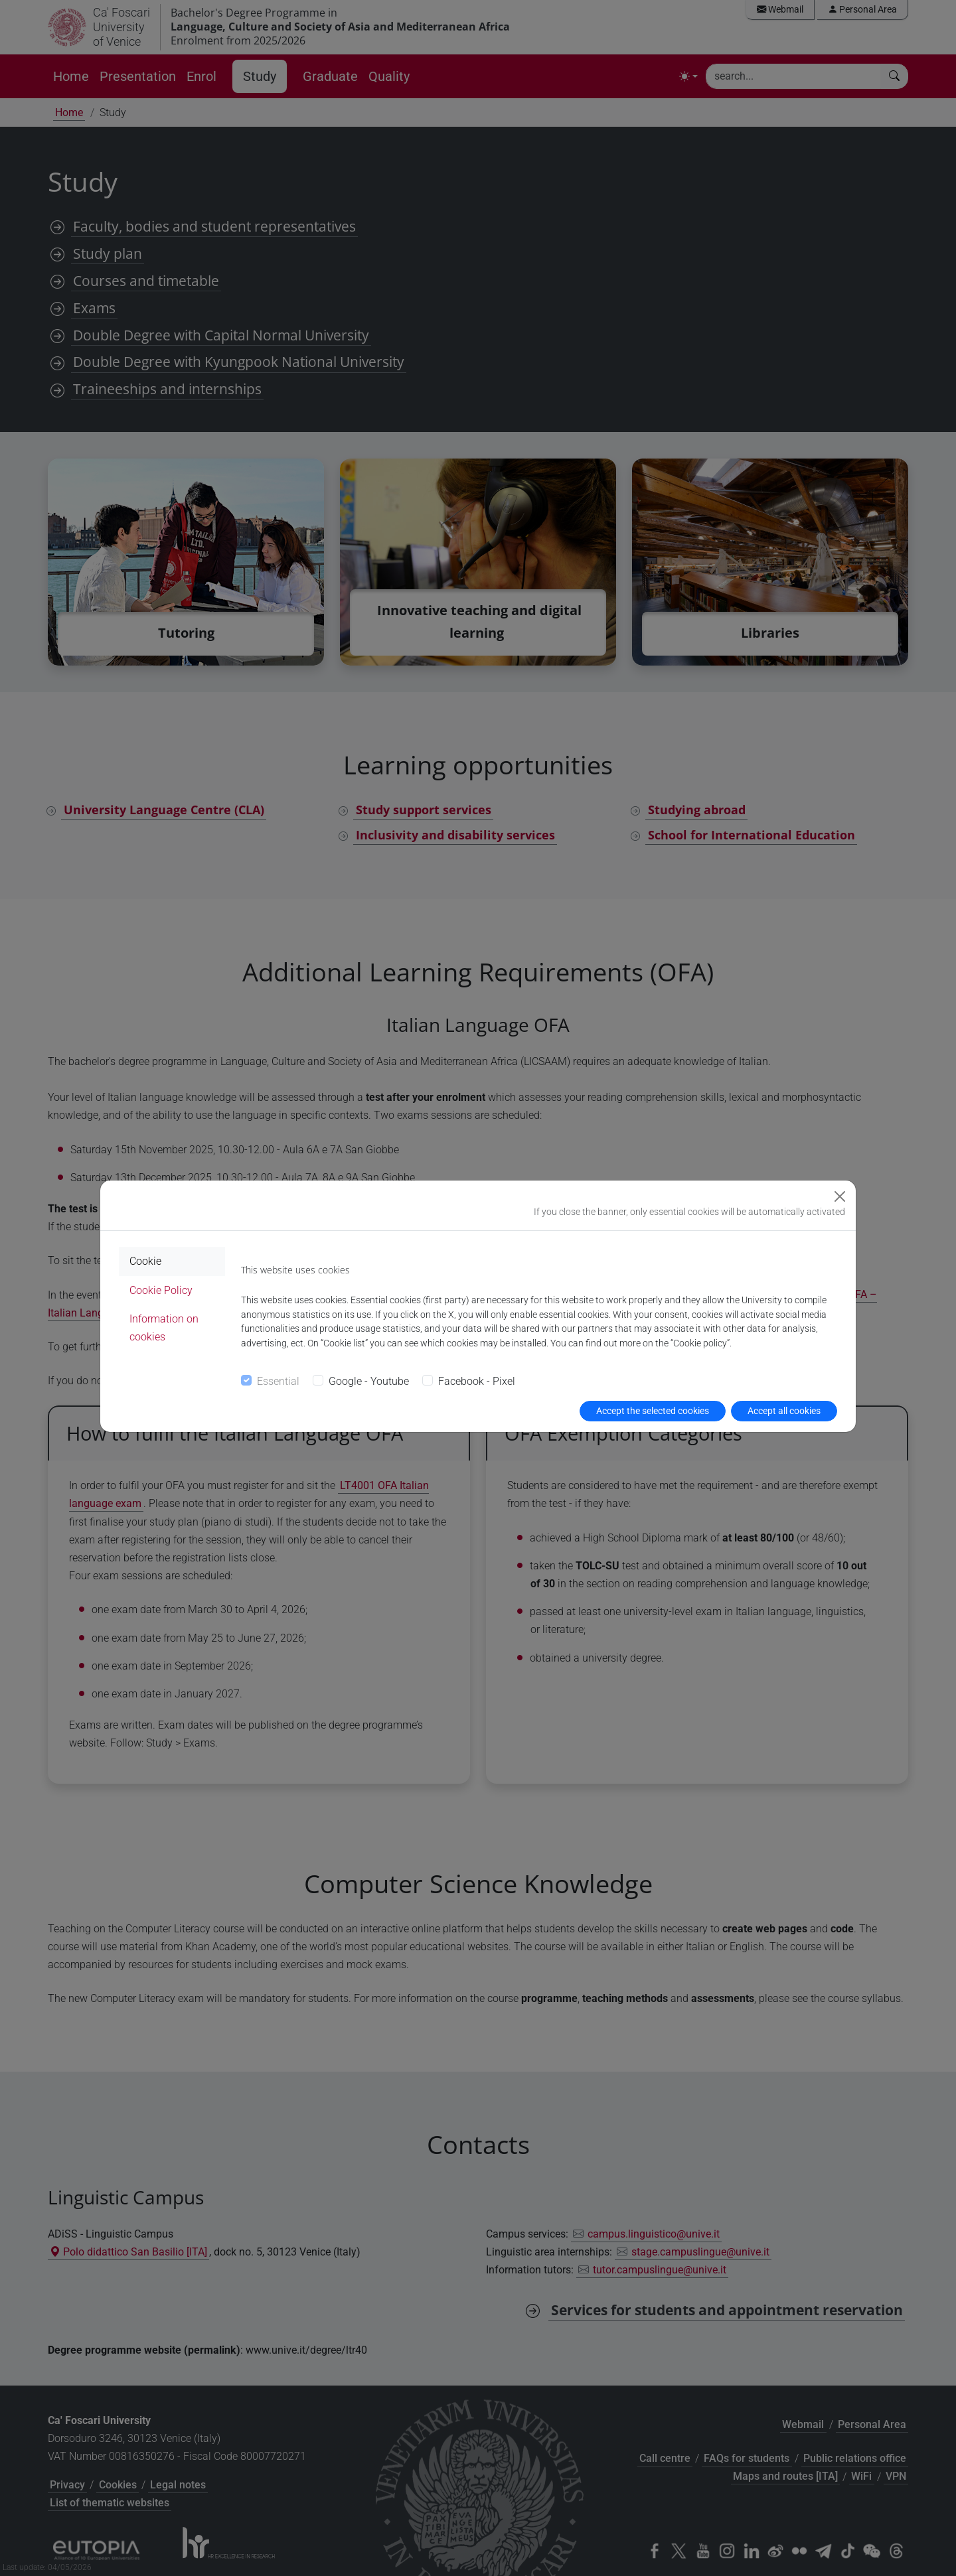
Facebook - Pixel (476, 1381)
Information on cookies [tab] (164, 1328)
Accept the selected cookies (652, 1410)
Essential (278, 1381)
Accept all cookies (784, 1410)
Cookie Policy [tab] (161, 1290)
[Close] (839, 1196)
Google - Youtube (369, 1381)
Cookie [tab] (145, 1261)
